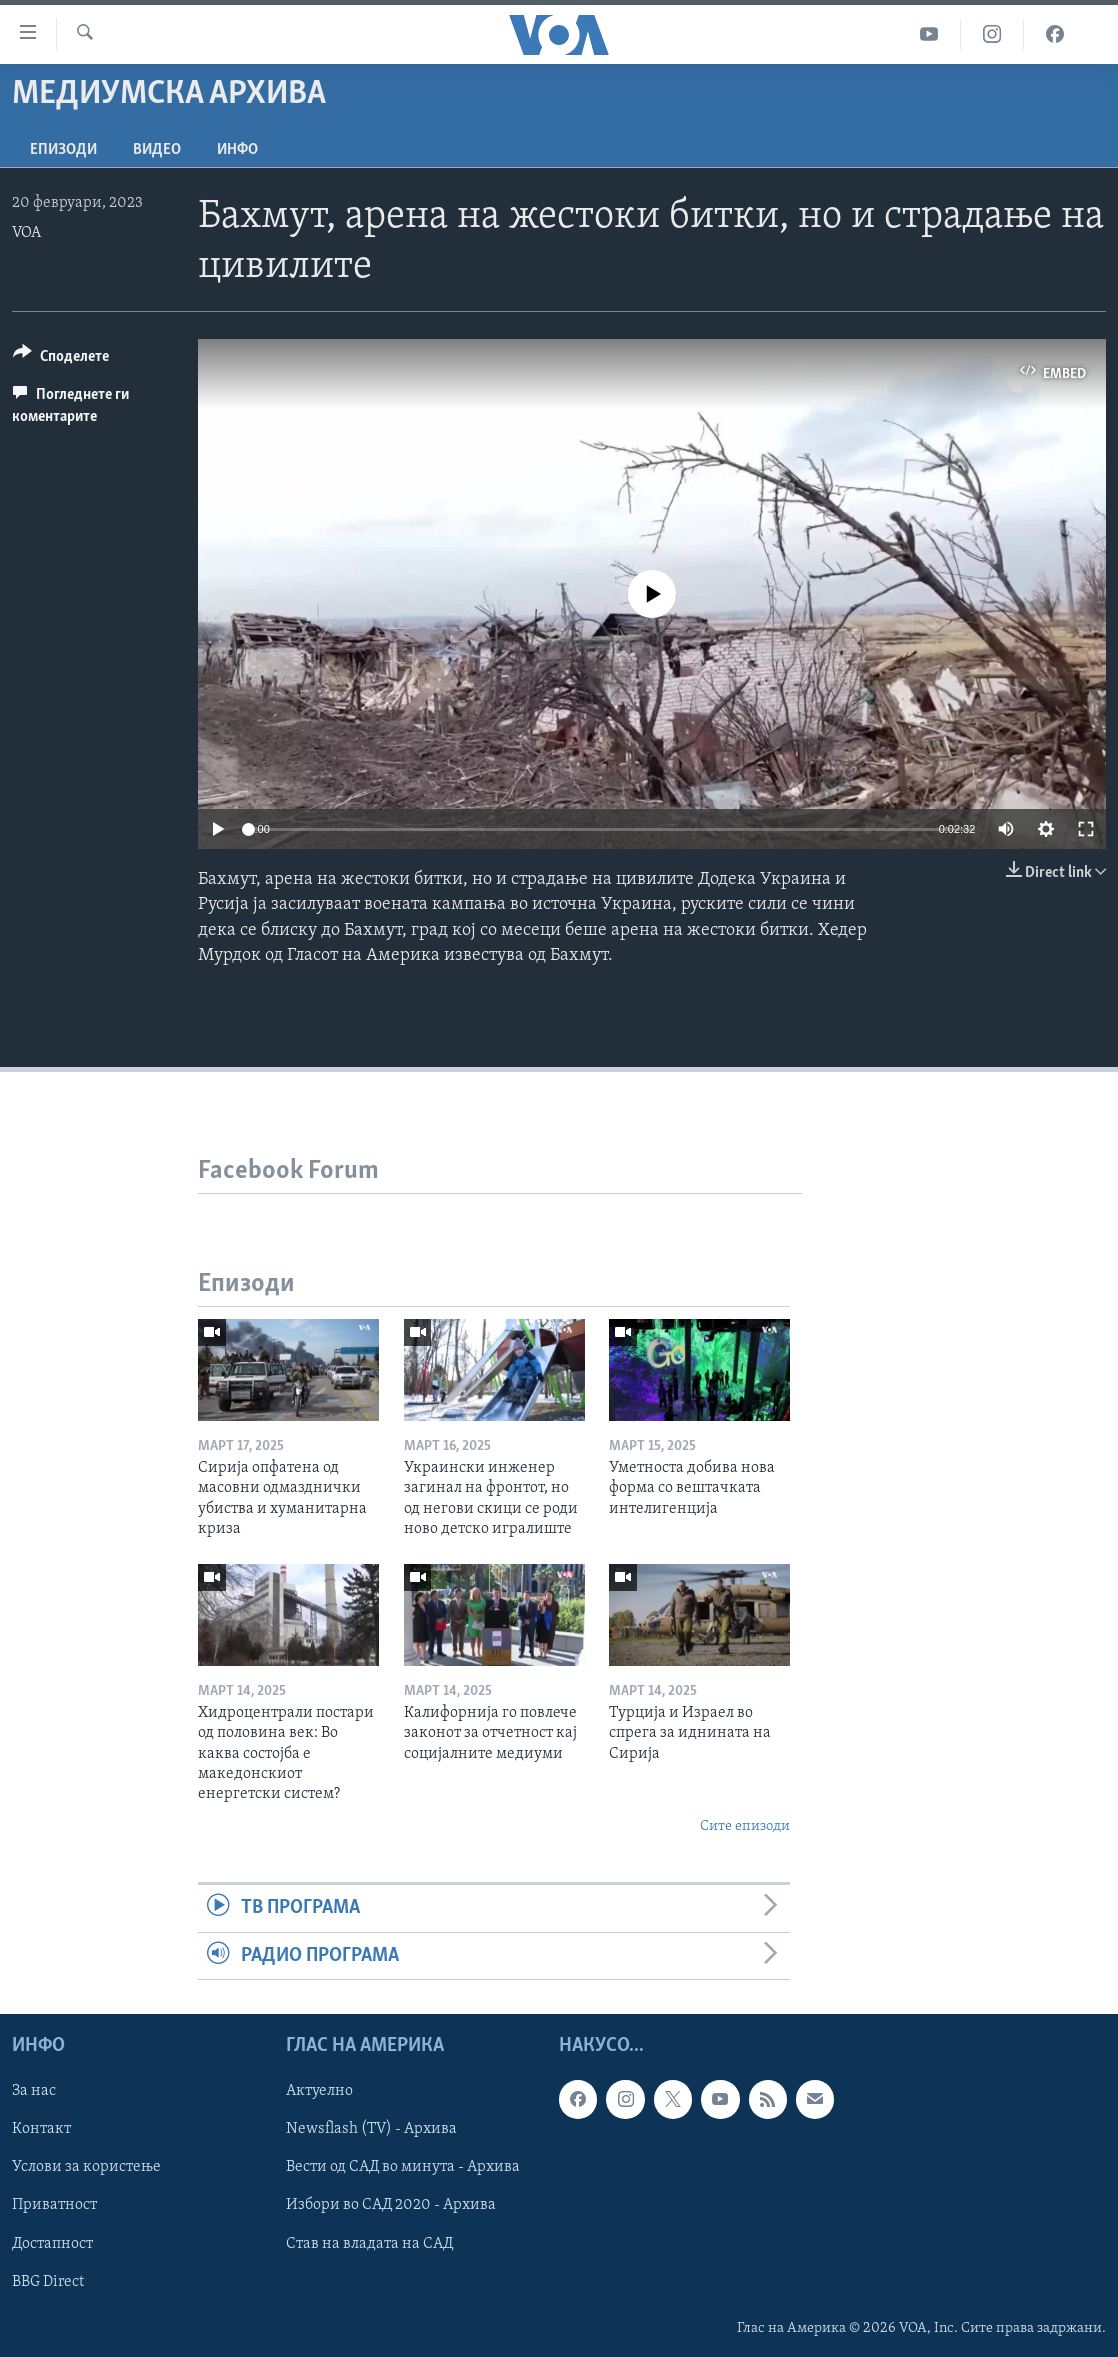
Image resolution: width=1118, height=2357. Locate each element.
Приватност (54, 2205)
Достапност (52, 2243)
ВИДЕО (157, 150)
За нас (34, 2091)
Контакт (41, 2129)
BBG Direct (48, 2281)
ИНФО (237, 150)
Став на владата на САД (369, 2243)
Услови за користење (86, 2167)
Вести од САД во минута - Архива (403, 2167)
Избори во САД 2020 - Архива (391, 2205)
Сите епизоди (745, 1826)
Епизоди (63, 150)
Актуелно (319, 2091)
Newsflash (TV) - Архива (371, 2129)
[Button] (61, 359)
